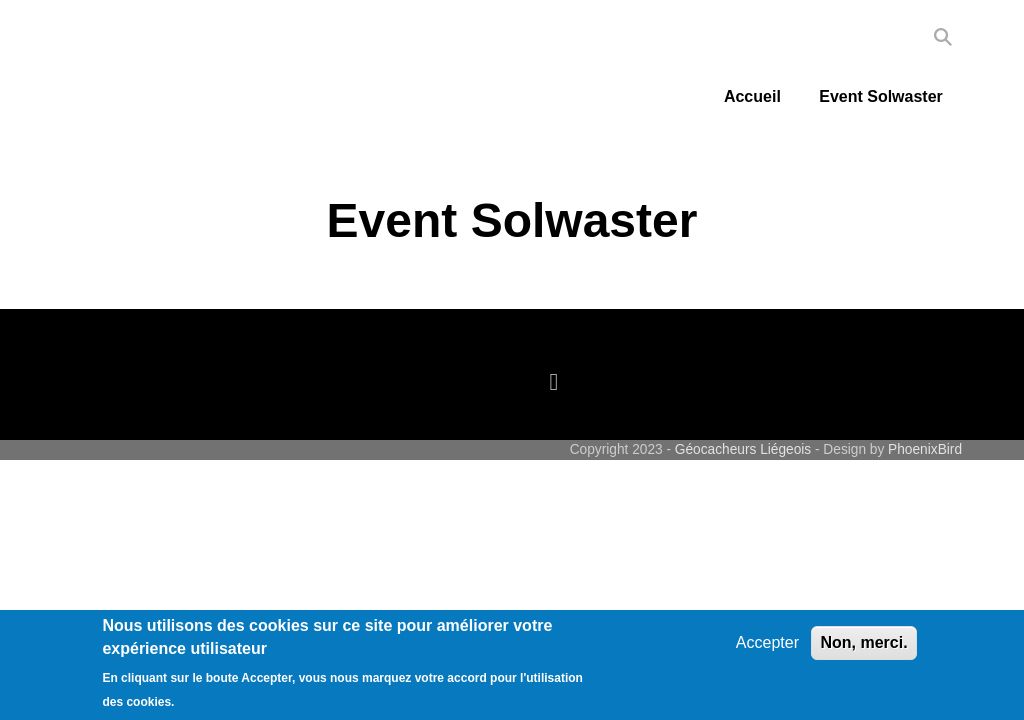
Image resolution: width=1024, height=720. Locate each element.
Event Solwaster (881, 96)
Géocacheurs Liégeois (743, 449)
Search (943, 37)
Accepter (767, 642)
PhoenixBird (925, 449)
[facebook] (559, 381)
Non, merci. (863, 642)
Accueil (752, 96)
